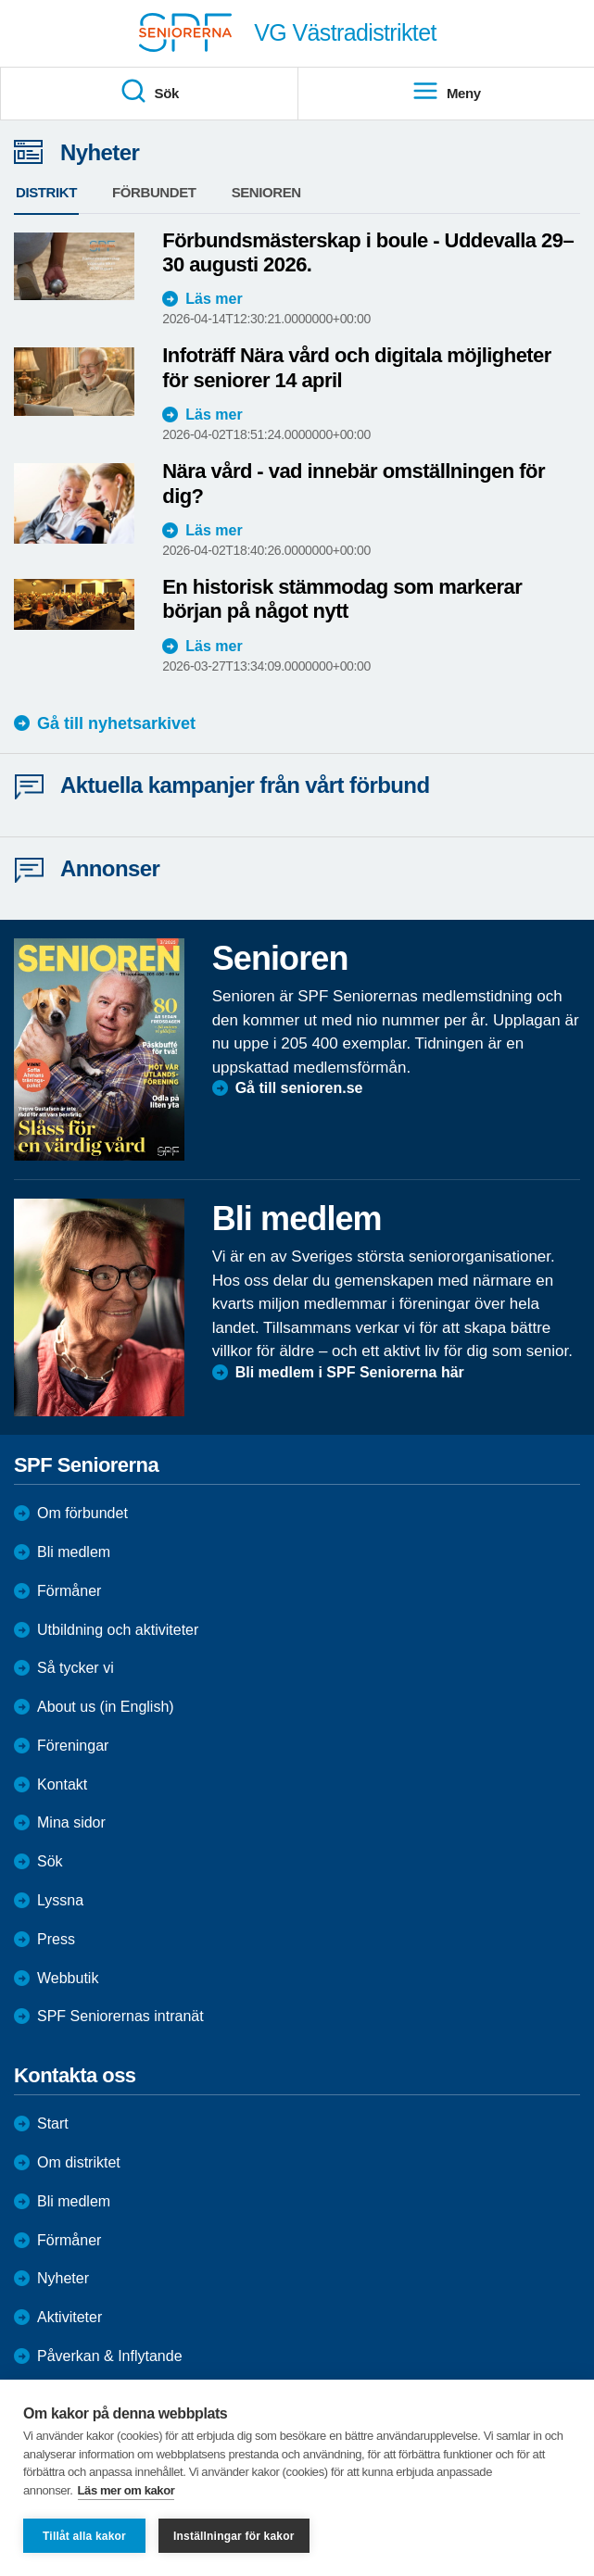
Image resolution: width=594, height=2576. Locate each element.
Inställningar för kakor (234, 2536)
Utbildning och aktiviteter (117, 1630)
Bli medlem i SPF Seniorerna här (349, 1372)
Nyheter (63, 2278)
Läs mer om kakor (126, 2490)
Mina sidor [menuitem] (71, 1822)
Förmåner (69, 1591)
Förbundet (154, 192)
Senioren (266, 192)
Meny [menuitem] (446, 92)
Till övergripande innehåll (0, 0)
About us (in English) (105, 1707)
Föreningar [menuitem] (72, 1745)
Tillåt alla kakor (84, 2536)
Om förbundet (82, 1513)
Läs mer (213, 299)
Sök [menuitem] (149, 92)
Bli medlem (73, 1552)
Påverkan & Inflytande (110, 2356)
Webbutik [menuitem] (67, 1978)
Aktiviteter (69, 2317)
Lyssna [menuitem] (60, 1900)
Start (53, 2123)
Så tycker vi (75, 1668)
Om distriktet (78, 2162)
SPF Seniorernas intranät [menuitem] (120, 2016)
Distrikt (46, 192)
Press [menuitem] (56, 1939)
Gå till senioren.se (299, 1088)
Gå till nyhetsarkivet (116, 723)
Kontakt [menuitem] (62, 1784)
